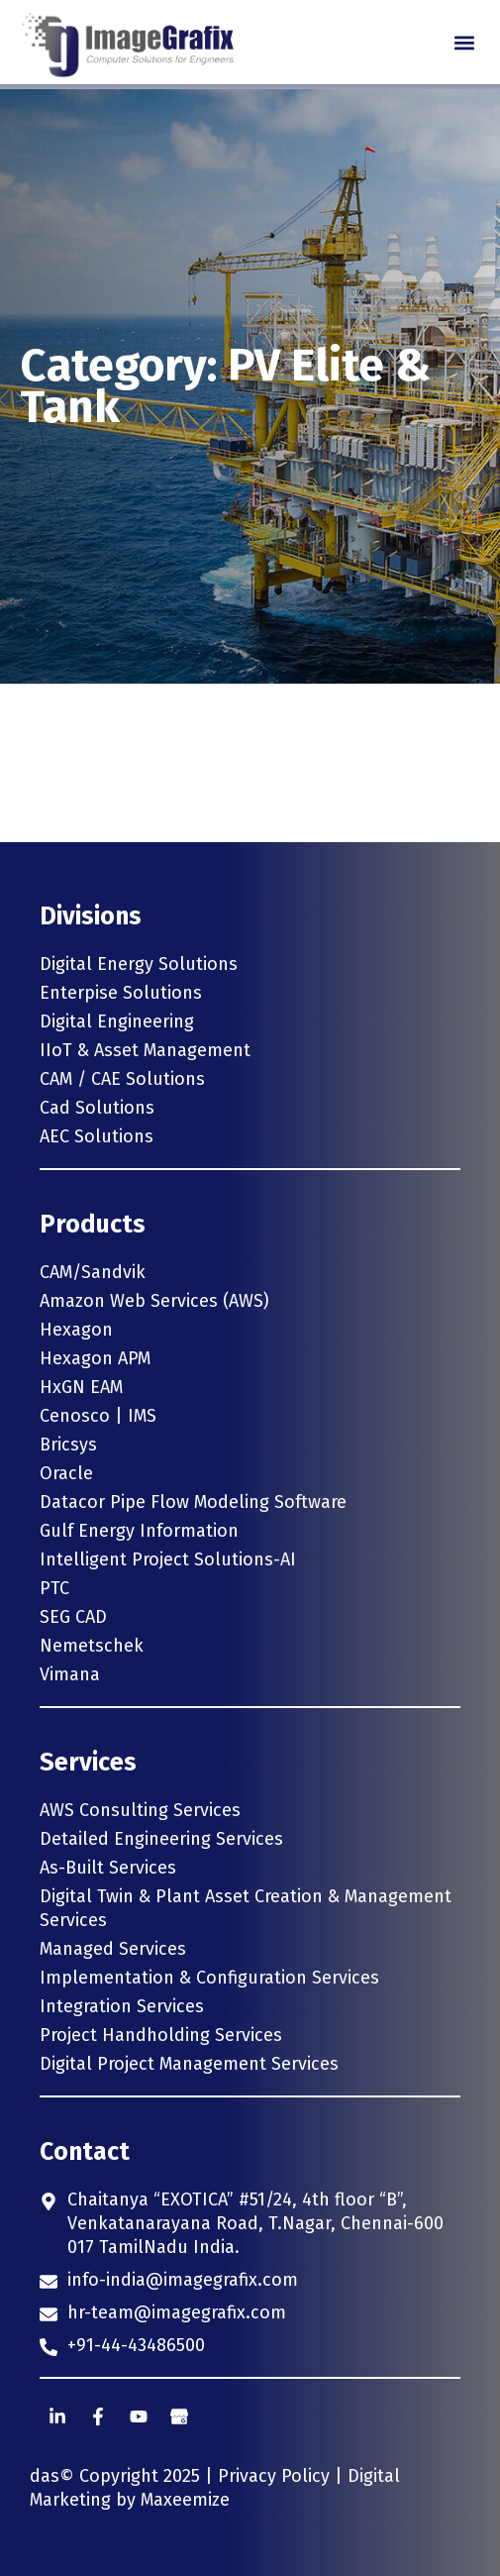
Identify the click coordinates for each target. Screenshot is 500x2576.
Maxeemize (185, 2500)
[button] (464, 42)
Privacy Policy (274, 2476)
